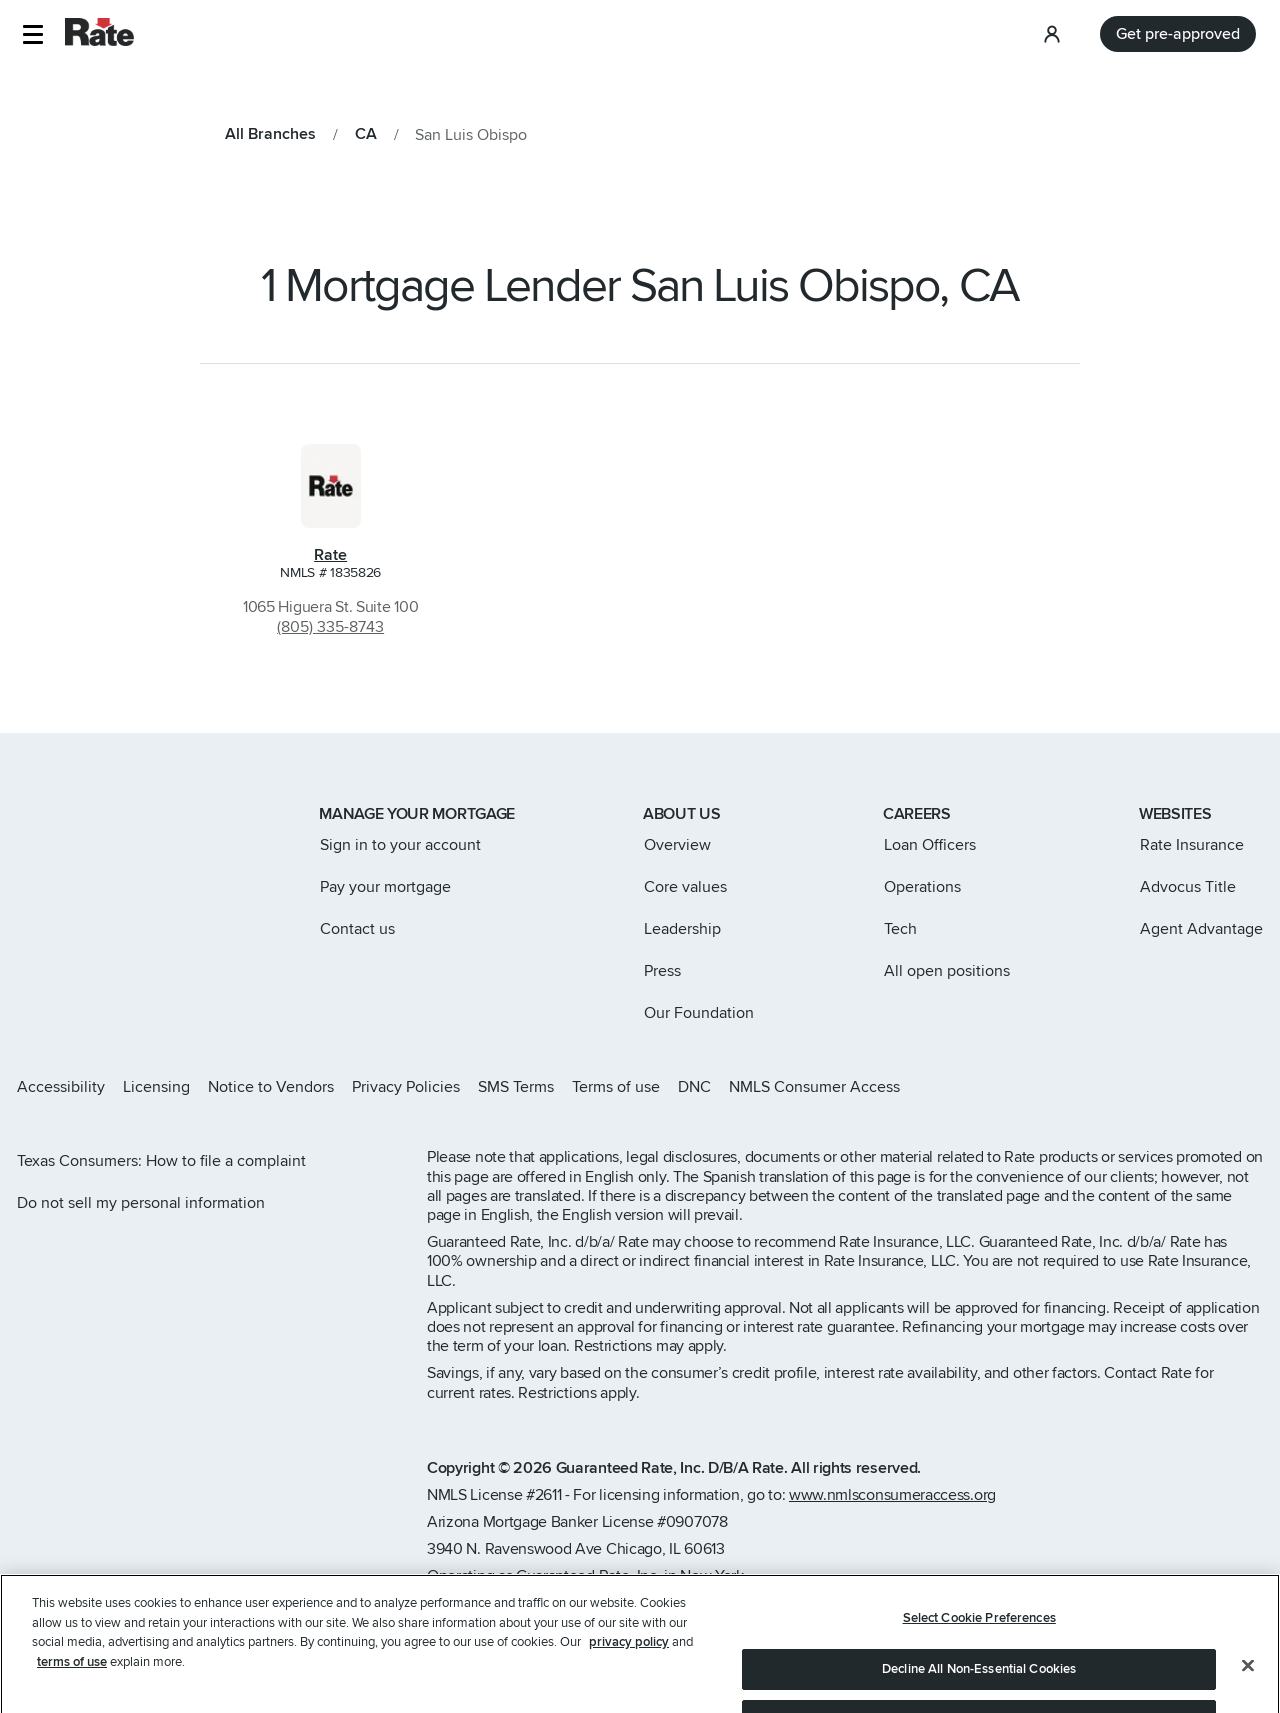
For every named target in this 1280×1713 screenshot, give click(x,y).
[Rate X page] (1160, 1087)
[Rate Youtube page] (1256, 1087)
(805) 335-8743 (330, 627)
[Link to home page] (43, 816)
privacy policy (629, 1664)
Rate (330, 555)
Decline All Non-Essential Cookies (979, 1691)
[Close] (1248, 1687)
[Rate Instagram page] (1128, 1087)
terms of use (72, 1684)
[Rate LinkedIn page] (1224, 1087)
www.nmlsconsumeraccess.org (892, 1495)
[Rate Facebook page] (1192, 1087)
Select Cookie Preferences (979, 1640)
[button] (32, 34)
